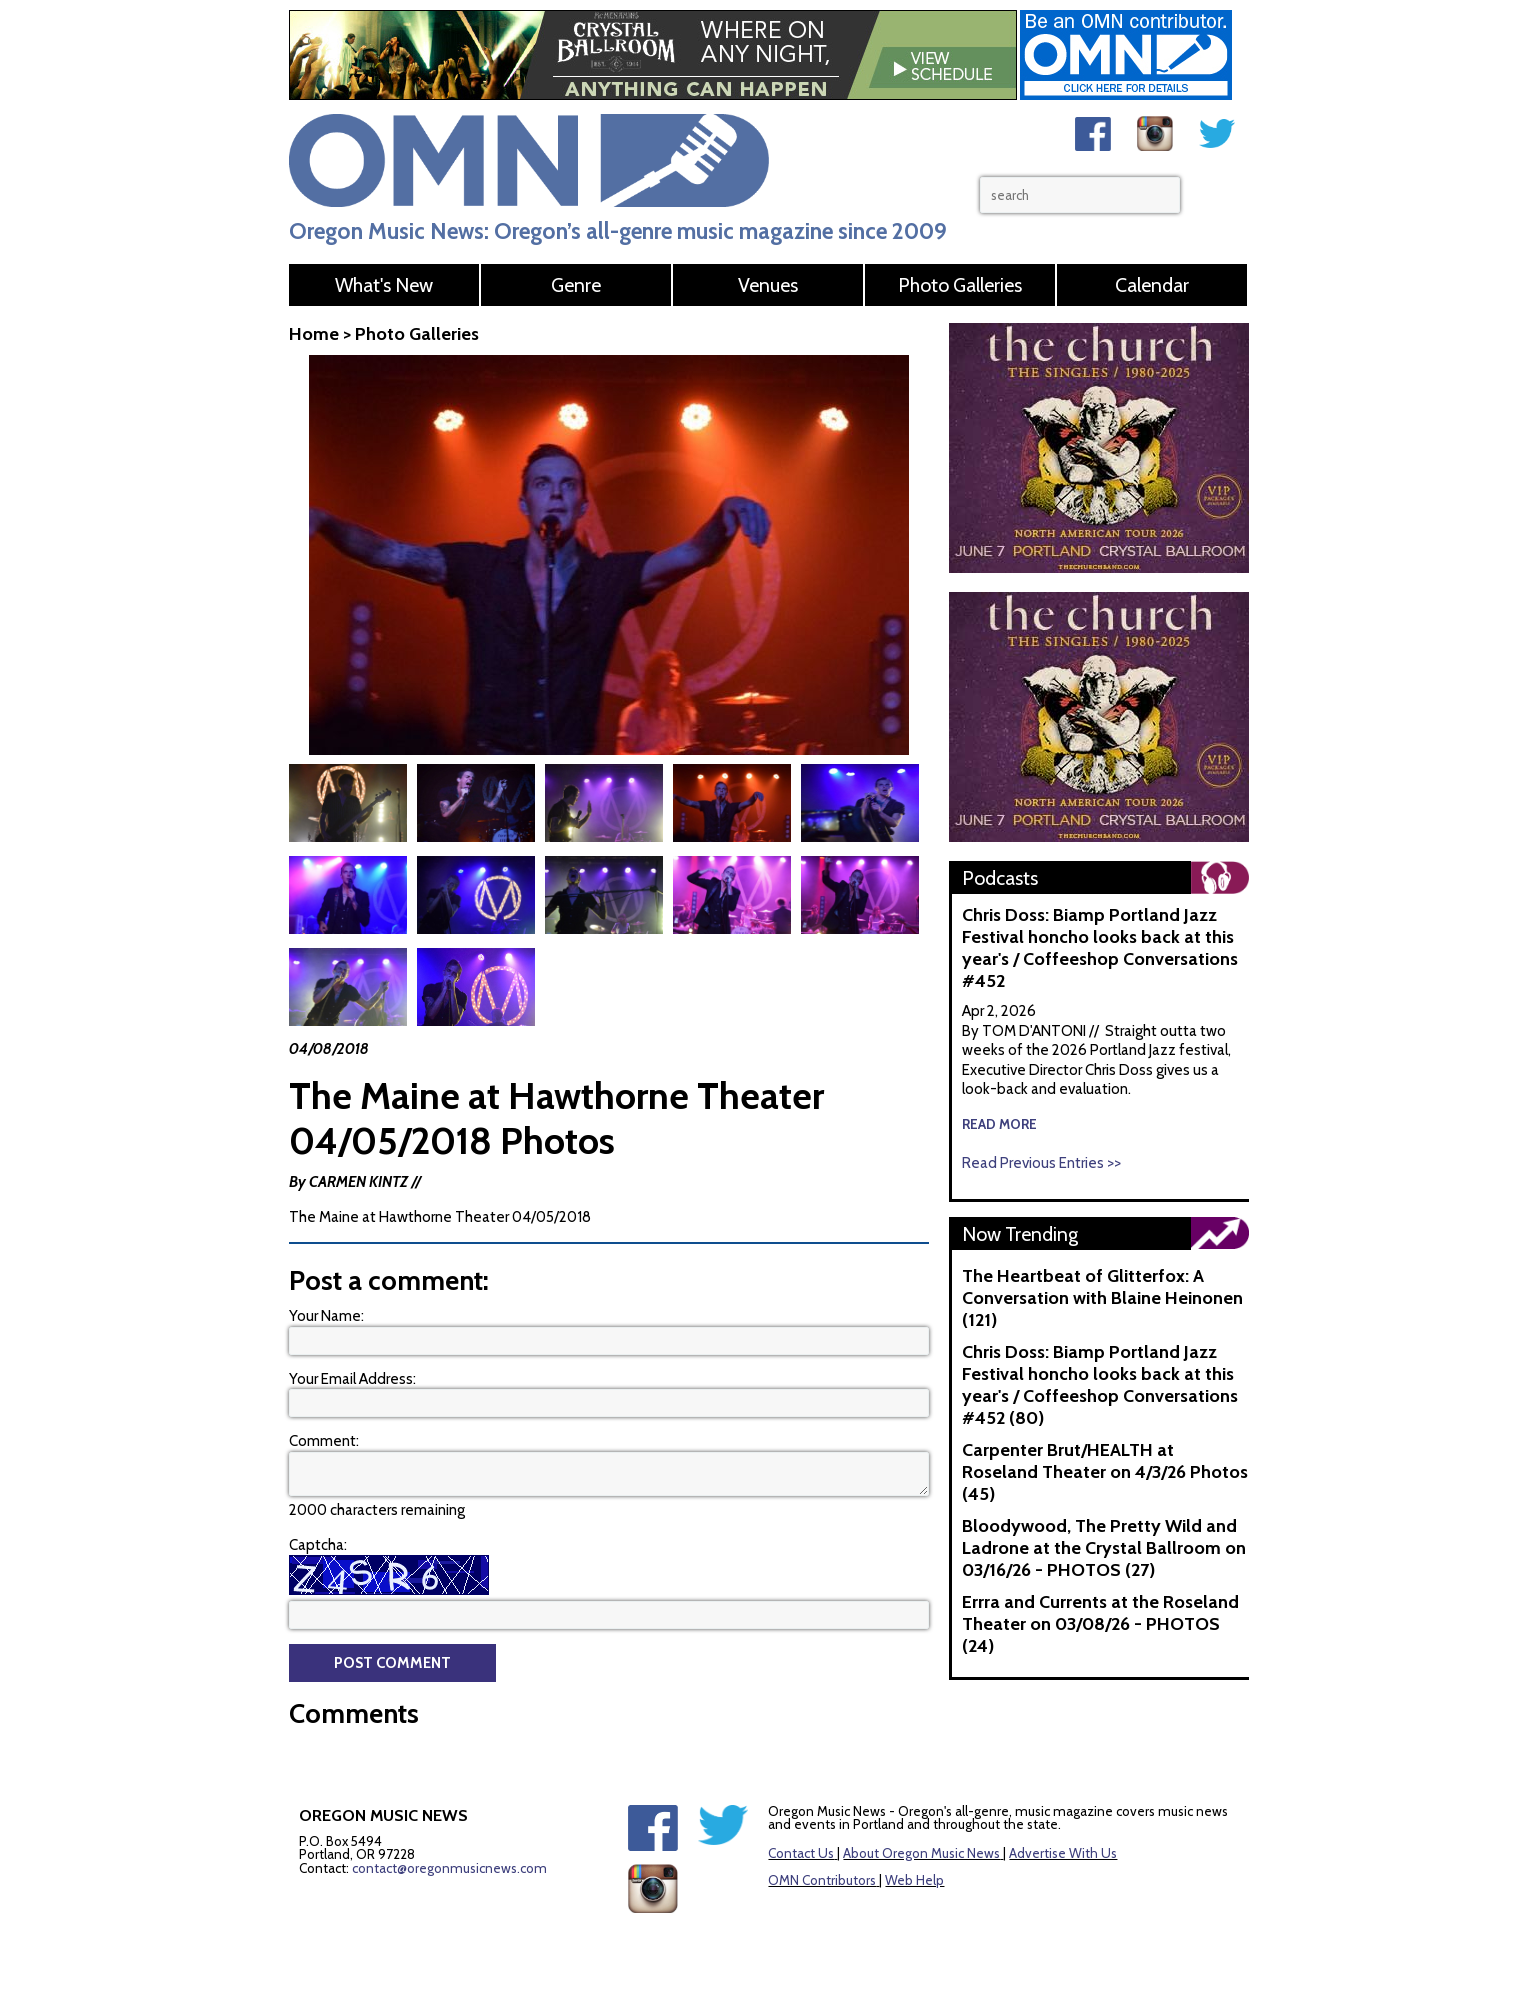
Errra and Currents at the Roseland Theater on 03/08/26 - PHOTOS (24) (1100, 1624)
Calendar (1152, 285)
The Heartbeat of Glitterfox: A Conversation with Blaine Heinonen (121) (1102, 1298)
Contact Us (801, 1808)
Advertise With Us (1063, 1808)
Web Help (914, 1835)
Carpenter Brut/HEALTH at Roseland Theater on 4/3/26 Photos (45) (1105, 1472)
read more (999, 1124)
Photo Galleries (960, 285)
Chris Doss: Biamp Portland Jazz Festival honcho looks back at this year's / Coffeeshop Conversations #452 (1100, 948)
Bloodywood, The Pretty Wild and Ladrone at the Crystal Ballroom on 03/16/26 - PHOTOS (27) (1104, 1548)
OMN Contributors (822, 1835)
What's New (384, 285)
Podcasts (1000, 878)
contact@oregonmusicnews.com (449, 1823)
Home (314, 334)
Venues (768, 285)
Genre (576, 285)
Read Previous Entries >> (1041, 1163)
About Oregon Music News (921, 1808)
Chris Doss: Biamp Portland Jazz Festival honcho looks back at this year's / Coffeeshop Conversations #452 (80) (1100, 1385)
